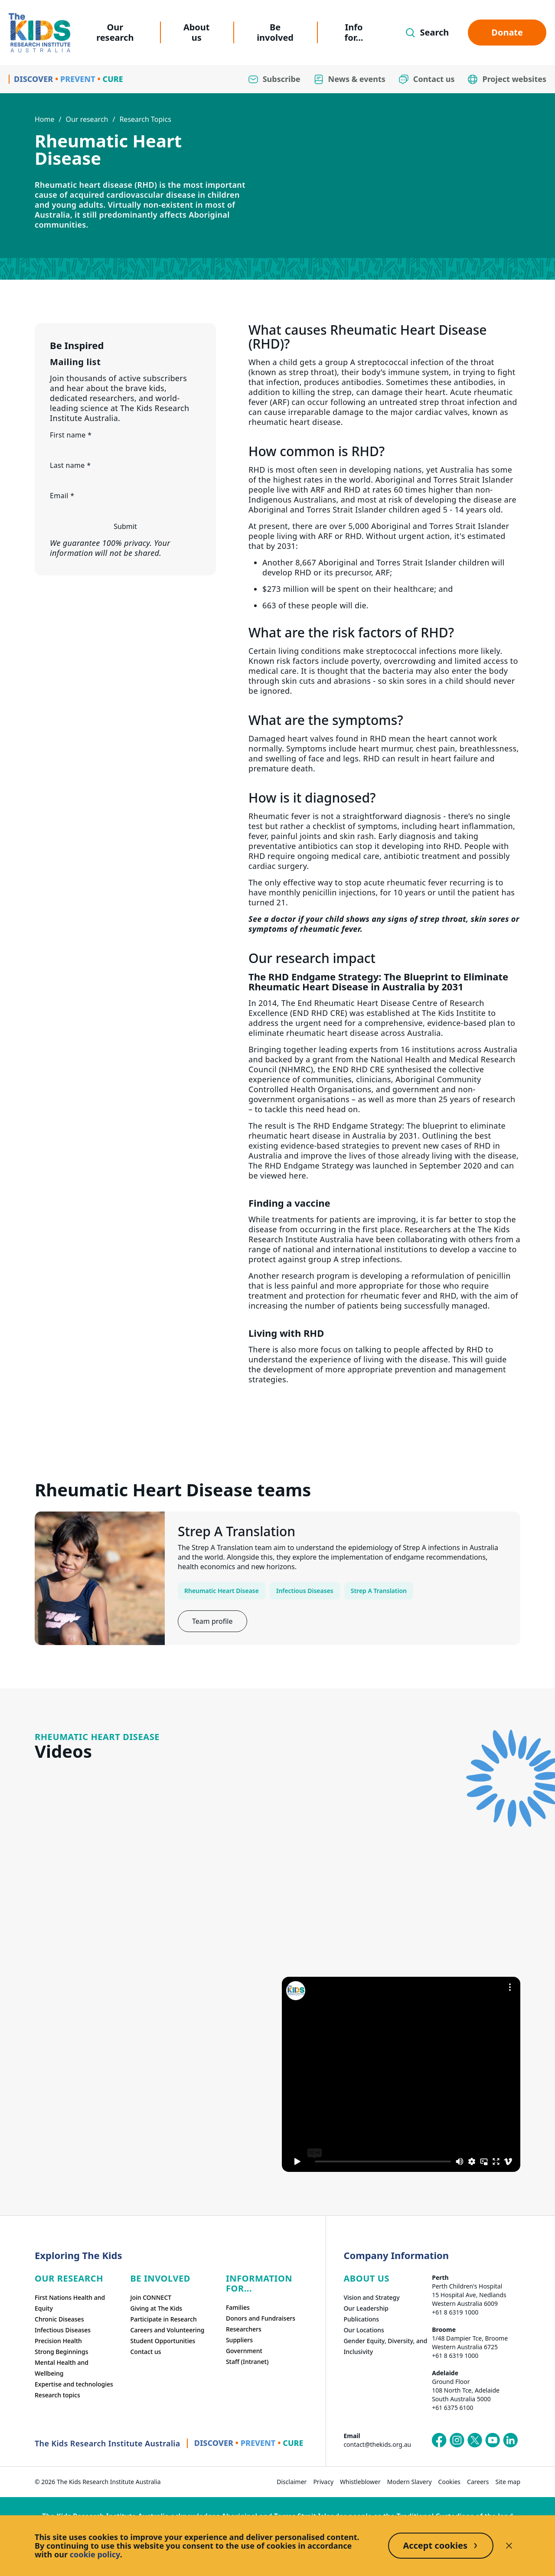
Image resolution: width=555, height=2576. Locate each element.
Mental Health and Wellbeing (61, 2367)
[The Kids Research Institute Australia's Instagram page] (457, 2440)
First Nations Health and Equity (70, 2302)
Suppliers (239, 2340)
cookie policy (95, 2554)
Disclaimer (292, 2482)
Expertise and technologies (74, 2384)
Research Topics (145, 119)
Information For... (259, 2283)
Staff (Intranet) (247, 2361)
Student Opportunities (162, 2341)
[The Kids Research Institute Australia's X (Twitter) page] (474, 2440)
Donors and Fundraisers (260, 2318)
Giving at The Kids (156, 2308)
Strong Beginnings (61, 2351)
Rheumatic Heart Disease (221, 1591)
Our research (115, 32)
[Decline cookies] (509, 2545)
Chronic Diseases (59, 2319)
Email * (62, 495)
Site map (508, 2482)
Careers (478, 2482)
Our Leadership (365, 2308)
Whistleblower (360, 2482)
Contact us (145, 2351)
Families (238, 2307)
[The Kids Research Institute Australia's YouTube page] (492, 2440)
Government (244, 2351)
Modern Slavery (409, 2482)
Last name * (70, 465)
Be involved (275, 32)
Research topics (57, 2395)
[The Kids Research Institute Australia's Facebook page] (439, 2440)
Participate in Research (163, 2319)
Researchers (243, 2329)
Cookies (449, 2482)
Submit (125, 526)
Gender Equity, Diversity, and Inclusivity (385, 2346)
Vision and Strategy (371, 2297)
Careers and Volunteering (167, 2330)
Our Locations (363, 2330)
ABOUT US (366, 2278)
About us (196, 32)
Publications (361, 2319)
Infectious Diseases (304, 1591)
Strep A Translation (379, 1591)
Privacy (323, 2482)
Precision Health (58, 2341)
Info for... (354, 32)
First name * (70, 435)
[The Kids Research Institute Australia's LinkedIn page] (510, 2440)
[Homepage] (39, 32)
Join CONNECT (150, 2297)
